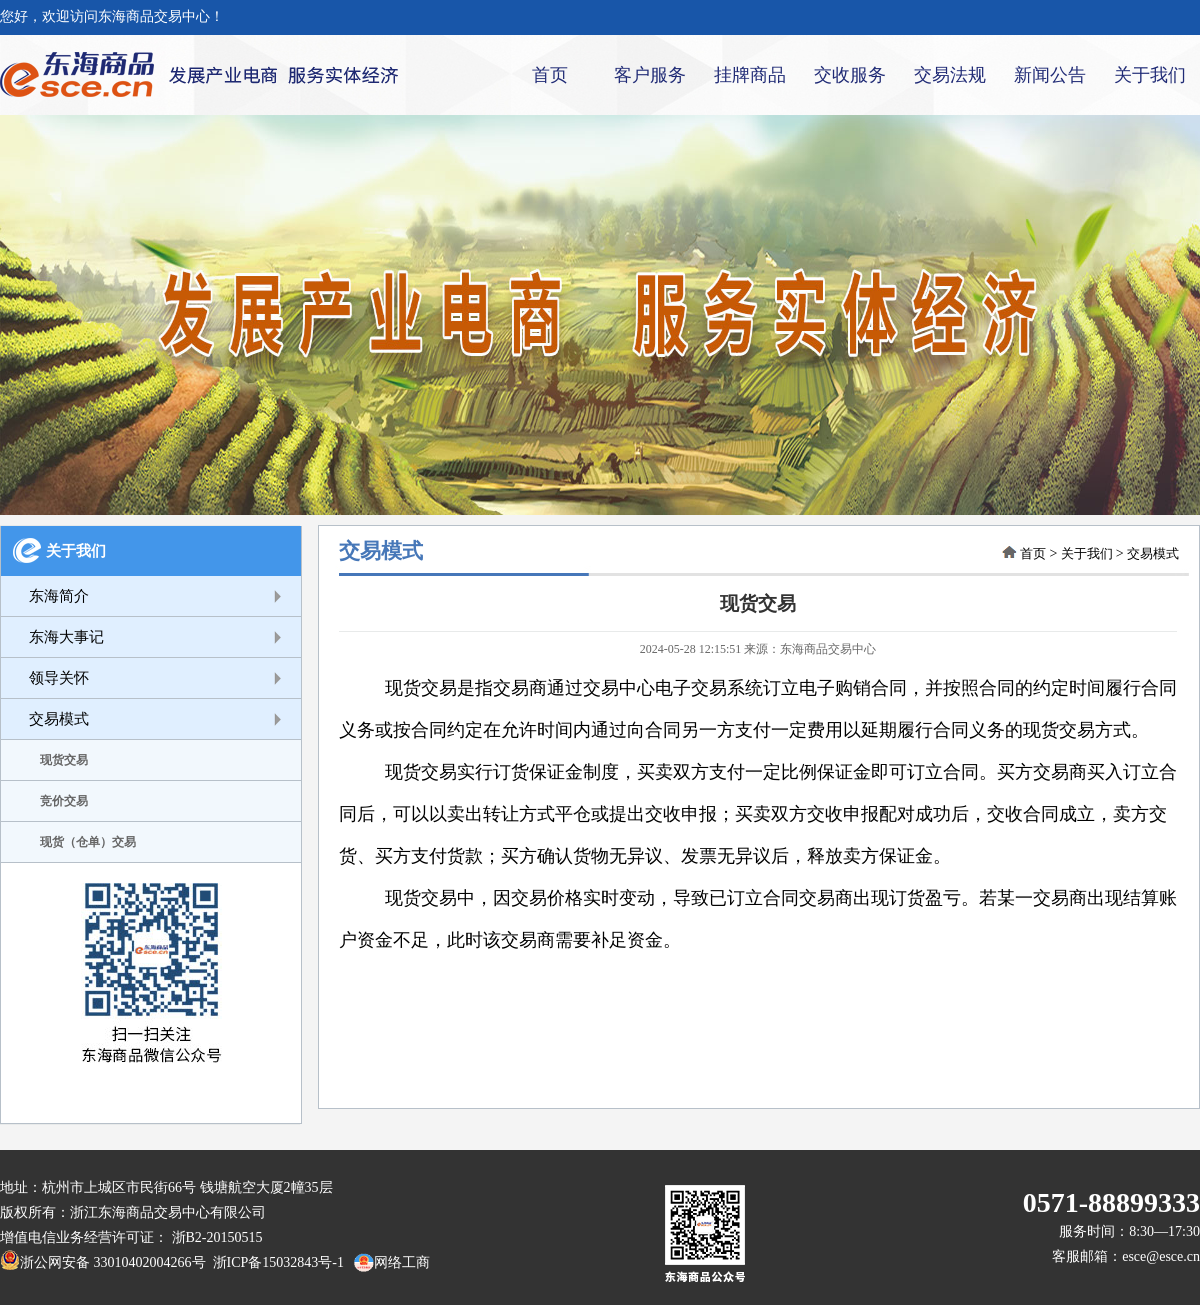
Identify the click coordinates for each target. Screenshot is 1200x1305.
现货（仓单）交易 (88, 842)
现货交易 (64, 760)
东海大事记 (66, 637)
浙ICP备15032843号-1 (275, 1262)
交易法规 (950, 75)
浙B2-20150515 (217, 1237)
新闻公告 (1050, 75)
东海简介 (59, 596)
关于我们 (1150, 75)
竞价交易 (64, 801)
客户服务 (650, 75)
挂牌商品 (750, 75)
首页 (550, 75)
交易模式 (59, 719)
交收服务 (850, 75)
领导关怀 (59, 678)
